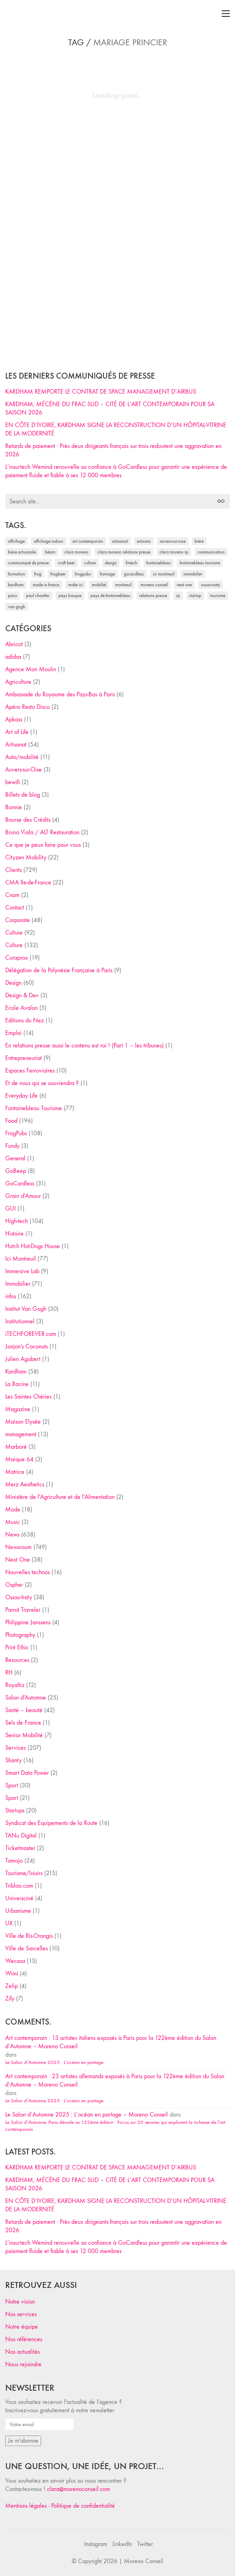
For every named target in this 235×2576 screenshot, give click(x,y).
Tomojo (14, 1860)
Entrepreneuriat (23, 1058)
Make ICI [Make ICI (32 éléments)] (75, 584)
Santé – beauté (23, 1710)
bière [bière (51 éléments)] (199, 541)
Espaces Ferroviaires (30, 1070)
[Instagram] (95, 2544)
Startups (14, 1810)
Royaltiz (14, 1685)
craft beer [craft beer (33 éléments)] (66, 562)
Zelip (11, 1986)
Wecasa (15, 1961)
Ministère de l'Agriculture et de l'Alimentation (60, 1497)
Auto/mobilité (22, 757)
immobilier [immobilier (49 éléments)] (192, 574)
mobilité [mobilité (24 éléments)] (99, 584)
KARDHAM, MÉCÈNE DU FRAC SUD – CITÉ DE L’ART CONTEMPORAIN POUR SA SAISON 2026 (109, 408)
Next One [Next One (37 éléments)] (184, 584)
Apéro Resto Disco (27, 707)
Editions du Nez (24, 1020)
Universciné (19, 1898)
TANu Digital (21, 1835)
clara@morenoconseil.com (78, 2489)
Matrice (14, 1472)
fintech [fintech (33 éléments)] (131, 562)
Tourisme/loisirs (23, 1873)
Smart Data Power (27, 1773)
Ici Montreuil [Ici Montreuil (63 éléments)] (163, 574)
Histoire (14, 1233)
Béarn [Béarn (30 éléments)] (50, 552)
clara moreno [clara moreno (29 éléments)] (76, 552)
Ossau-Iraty (18, 1597)
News (12, 1534)
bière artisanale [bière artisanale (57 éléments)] (22, 552)
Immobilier (17, 1283)
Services (15, 1747)
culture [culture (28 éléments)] (90, 562)
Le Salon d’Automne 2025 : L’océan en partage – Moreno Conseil (86, 2114)
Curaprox (16, 957)
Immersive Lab (22, 1271)
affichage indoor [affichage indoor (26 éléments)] (48, 541)
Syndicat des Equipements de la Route (51, 1823)
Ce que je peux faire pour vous (43, 845)
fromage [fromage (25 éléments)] (107, 574)
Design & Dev (22, 995)
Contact (14, 907)
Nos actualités (22, 2351)
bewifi (12, 782)
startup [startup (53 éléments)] (195, 595)
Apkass (13, 719)
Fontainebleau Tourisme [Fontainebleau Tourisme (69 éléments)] (200, 562)
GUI (10, 1208)
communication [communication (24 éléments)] (211, 552)
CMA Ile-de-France (28, 882)
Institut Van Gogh (25, 1309)
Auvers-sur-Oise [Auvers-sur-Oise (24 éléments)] (173, 541)
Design (13, 983)
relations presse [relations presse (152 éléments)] (153, 595)
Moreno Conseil (143, 2561)
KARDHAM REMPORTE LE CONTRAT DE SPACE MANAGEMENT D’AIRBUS (100, 391)
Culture (14, 932)
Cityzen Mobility (25, 857)
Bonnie (13, 807)
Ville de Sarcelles (26, 1948)
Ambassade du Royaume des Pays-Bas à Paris (60, 694)
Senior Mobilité (24, 1735)
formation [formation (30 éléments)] (16, 574)
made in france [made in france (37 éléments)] (46, 584)
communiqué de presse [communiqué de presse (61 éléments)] (28, 562)
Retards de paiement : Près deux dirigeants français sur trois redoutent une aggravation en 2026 (113, 450)
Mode (12, 1509)
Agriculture (18, 682)
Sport (11, 1785)
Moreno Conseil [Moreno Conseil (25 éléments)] (154, 584)
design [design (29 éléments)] (111, 562)
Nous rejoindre (23, 2364)
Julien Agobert (22, 1359)
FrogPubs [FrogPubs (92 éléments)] (83, 574)
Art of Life (17, 732)
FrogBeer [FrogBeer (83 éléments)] (58, 574)
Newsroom (18, 1547)
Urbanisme (18, 1910)
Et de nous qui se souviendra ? (42, 1083)
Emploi (13, 1033)
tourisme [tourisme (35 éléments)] (217, 595)
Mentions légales (26, 2505)
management (20, 1434)
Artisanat (15, 744)
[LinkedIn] (122, 2544)
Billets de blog (22, 794)
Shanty (13, 1760)
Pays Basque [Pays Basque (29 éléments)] (69, 595)
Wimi (11, 1973)
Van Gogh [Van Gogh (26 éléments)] (16, 606)
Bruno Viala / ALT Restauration (42, 832)
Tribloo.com (19, 1885)
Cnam (12, 895)
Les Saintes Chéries (28, 1396)
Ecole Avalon (21, 1008)
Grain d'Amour (23, 1196)
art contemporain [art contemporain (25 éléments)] (87, 541)
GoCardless (19, 1183)
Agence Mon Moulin (30, 669)
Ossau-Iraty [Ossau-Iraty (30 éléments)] (210, 584)
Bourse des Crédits (27, 819)
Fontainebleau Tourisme (33, 1108)
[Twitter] (145, 2544)
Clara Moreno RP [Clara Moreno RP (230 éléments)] (173, 552)
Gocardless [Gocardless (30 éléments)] (134, 574)
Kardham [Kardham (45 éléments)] (16, 584)
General (15, 1158)
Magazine (17, 1409)
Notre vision (20, 2301)
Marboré (16, 1447)
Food (11, 1120)
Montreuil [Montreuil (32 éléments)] (123, 584)
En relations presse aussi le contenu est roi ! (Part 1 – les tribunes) (84, 1045)
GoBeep (15, 1171)
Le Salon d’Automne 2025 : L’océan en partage (54, 2062)
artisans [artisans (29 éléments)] (144, 541)
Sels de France (23, 1722)
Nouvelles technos (27, 1572)
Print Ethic (17, 1647)
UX (9, 1923)
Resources (17, 1660)
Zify (9, 1998)
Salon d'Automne (25, 1697)
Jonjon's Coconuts (26, 1346)
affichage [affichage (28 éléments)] (16, 541)
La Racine (17, 1384)
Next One (17, 1559)
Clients (13, 870)
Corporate (17, 920)
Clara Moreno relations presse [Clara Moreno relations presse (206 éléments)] (123, 552)
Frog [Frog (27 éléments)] (37, 574)
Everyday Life (21, 1095)
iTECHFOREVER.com (30, 1334)
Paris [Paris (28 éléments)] (12, 595)
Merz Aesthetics (24, 1484)
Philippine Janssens (27, 1622)
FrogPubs (16, 1133)
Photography (20, 1635)
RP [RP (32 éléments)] (178, 595)
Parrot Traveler (22, 1610)
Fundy (12, 1146)
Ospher (14, 1584)
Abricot (14, 644)
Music (12, 1522)
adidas (13, 656)
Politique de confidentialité (83, 2505)
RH (9, 1672)
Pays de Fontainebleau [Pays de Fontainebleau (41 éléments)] (110, 595)
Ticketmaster (20, 1848)
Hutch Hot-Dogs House (32, 1246)
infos (10, 1296)
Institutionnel (19, 1321)
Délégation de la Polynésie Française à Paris (58, 970)
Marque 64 (19, 1459)
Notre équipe (21, 2326)
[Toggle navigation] (226, 13)
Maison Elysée (23, 1421)
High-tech (16, 1221)
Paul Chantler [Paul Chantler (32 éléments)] (37, 595)
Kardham (15, 1371)
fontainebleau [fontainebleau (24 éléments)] (158, 562)
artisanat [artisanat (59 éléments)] (120, 541)
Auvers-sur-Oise (23, 769)
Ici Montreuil (20, 1258)
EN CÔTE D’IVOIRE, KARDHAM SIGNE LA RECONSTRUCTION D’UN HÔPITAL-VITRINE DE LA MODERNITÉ (115, 429)
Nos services (21, 2314)
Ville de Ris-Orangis (29, 1936)
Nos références (23, 2339)
